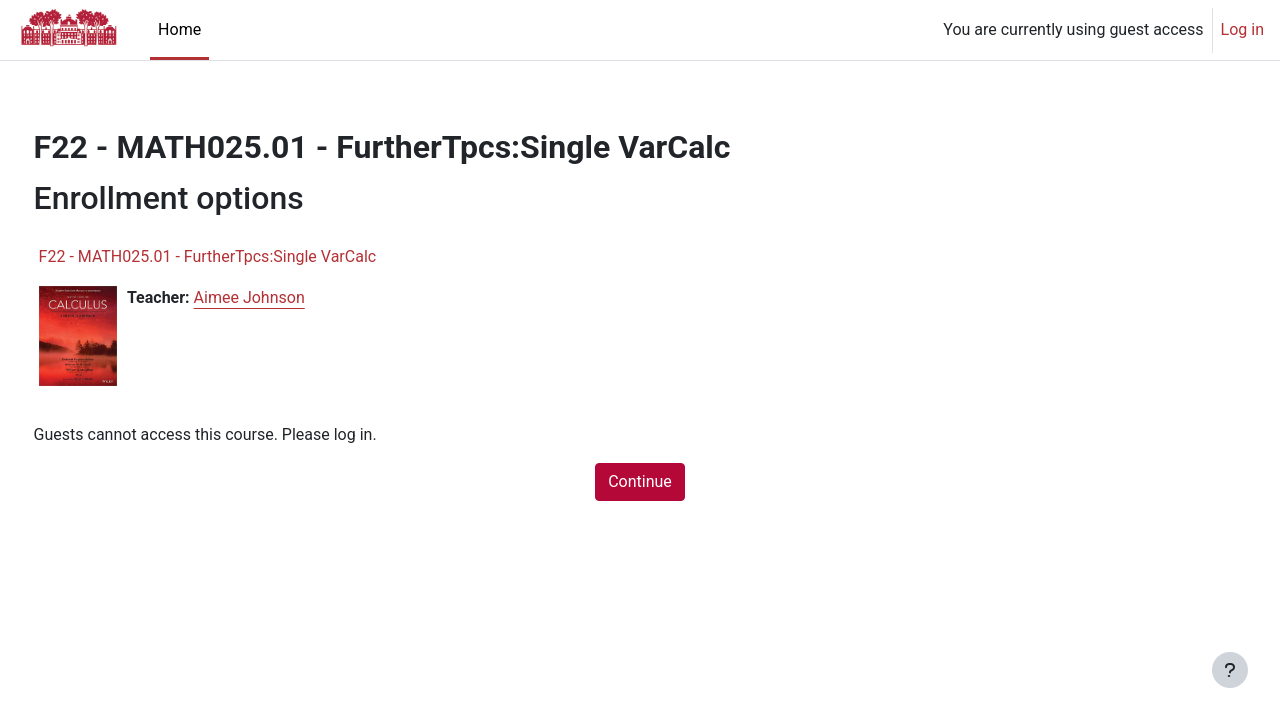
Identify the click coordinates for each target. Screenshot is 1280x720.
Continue (640, 481)
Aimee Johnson (286, 297)
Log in (1242, 29)
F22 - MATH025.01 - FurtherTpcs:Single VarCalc (245, 256)
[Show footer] (1230, 670)
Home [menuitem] (179, 29)
